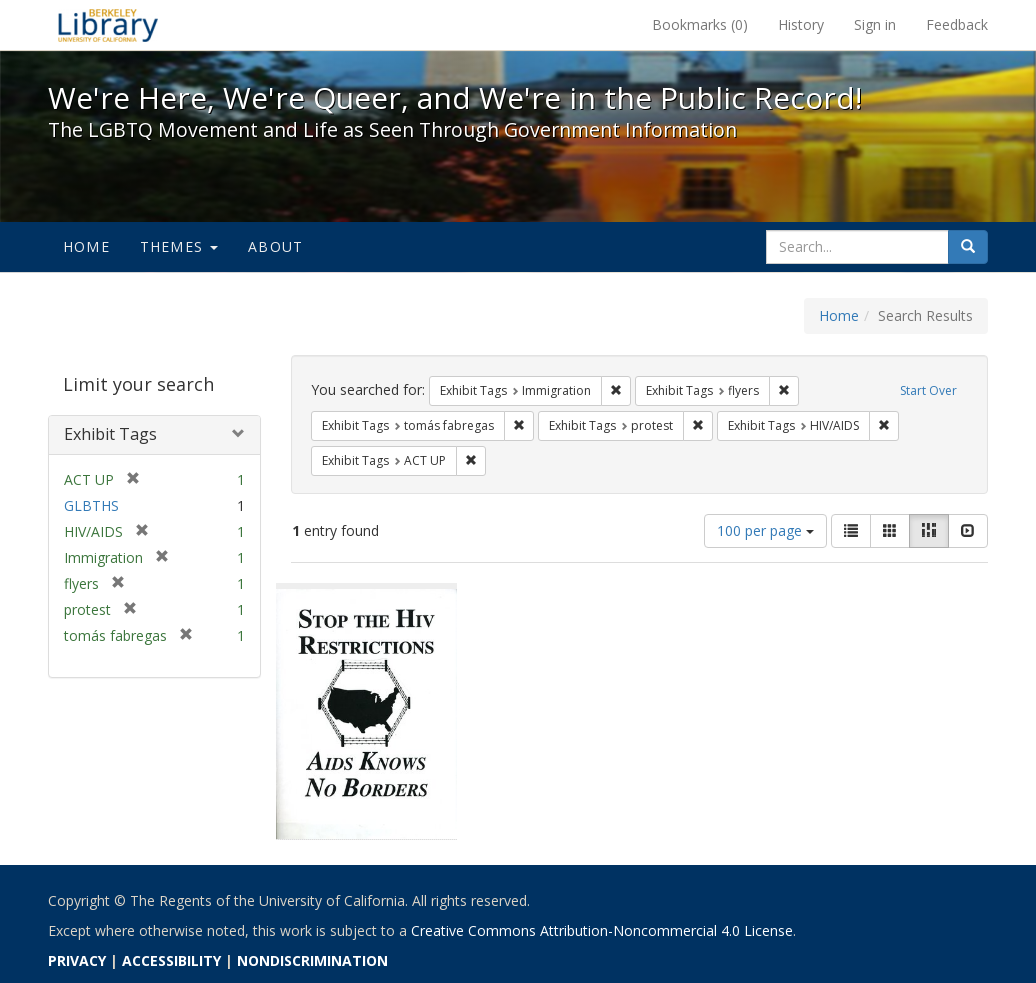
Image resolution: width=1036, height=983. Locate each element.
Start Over (928, 390)
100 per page (765, 530)
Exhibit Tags (110, 434)
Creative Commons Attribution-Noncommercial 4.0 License (602, 930)
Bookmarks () (700, 24)
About (275, 246)
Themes (179, 246)
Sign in (875, 24)
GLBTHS (91, 505)
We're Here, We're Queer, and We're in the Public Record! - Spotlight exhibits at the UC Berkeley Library (108, 25)
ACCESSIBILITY (171, 960)
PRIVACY (77, 960)
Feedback (957, 24)
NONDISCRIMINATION (312, 960)
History (801, 24)
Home (86, 246)
